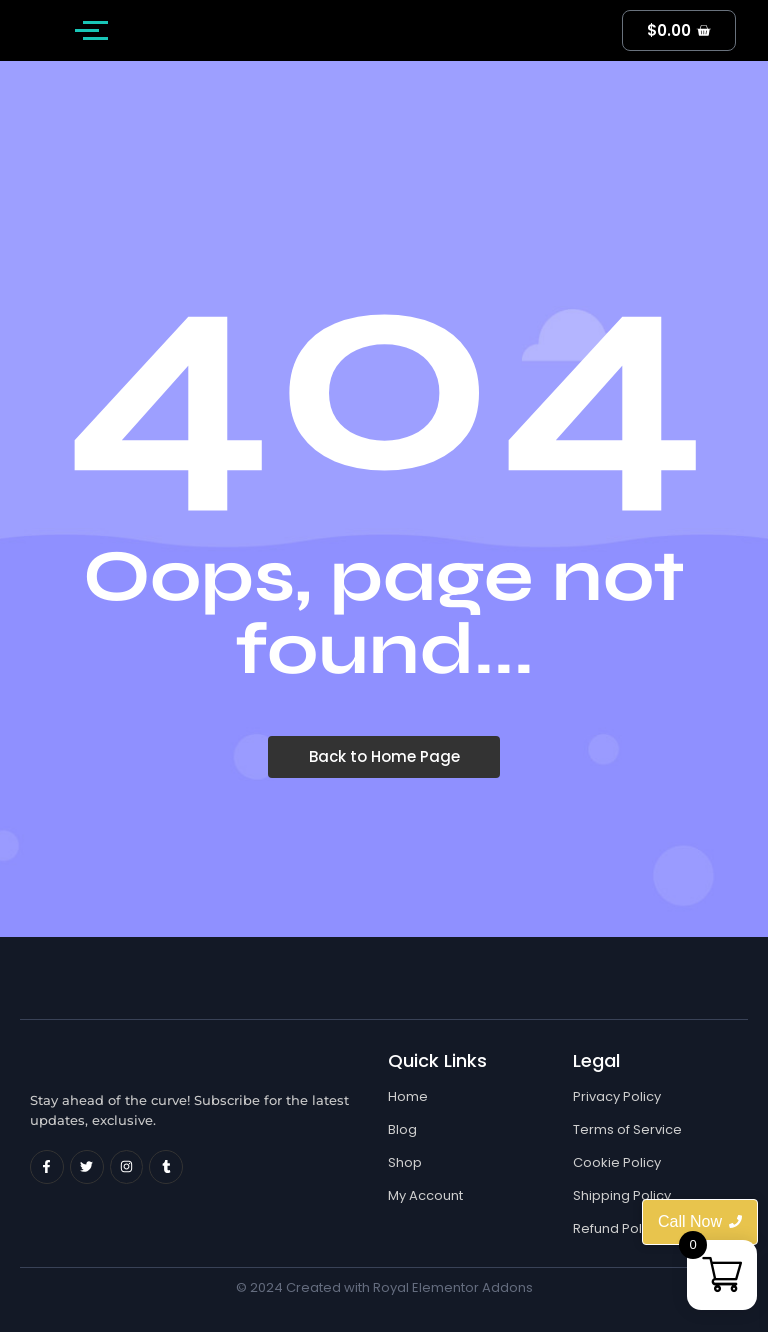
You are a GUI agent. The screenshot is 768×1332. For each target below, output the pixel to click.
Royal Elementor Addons (453, 1287)
